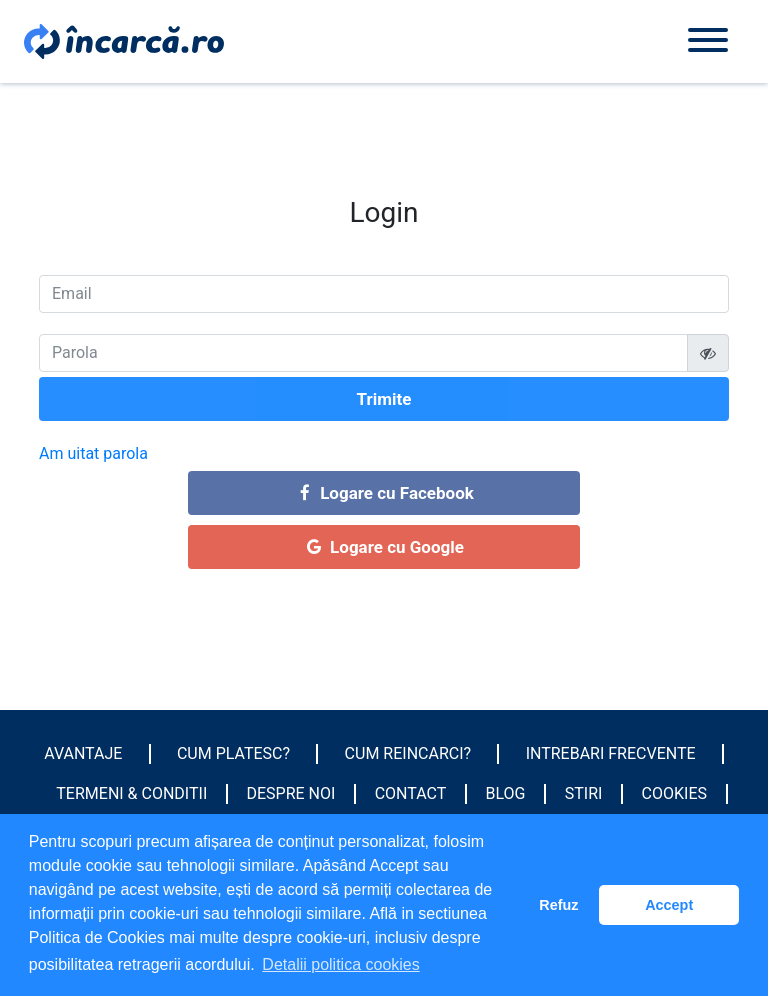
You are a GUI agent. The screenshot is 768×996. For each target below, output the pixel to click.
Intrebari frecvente (611, 753)
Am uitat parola (93, 453)
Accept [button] (669, 905)
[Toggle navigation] (708, 41)
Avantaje (83, 753)
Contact (411, 793)
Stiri (584, 793)
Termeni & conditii (131, 793)
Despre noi (291, 793)
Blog (506, 793)
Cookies (674, 793)
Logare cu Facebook (384, 493)
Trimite (384, 399)
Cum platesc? (233, 753)
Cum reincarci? (408, 753)
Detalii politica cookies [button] (340, 964)
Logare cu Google (384, 547)
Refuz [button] (558, 905)
